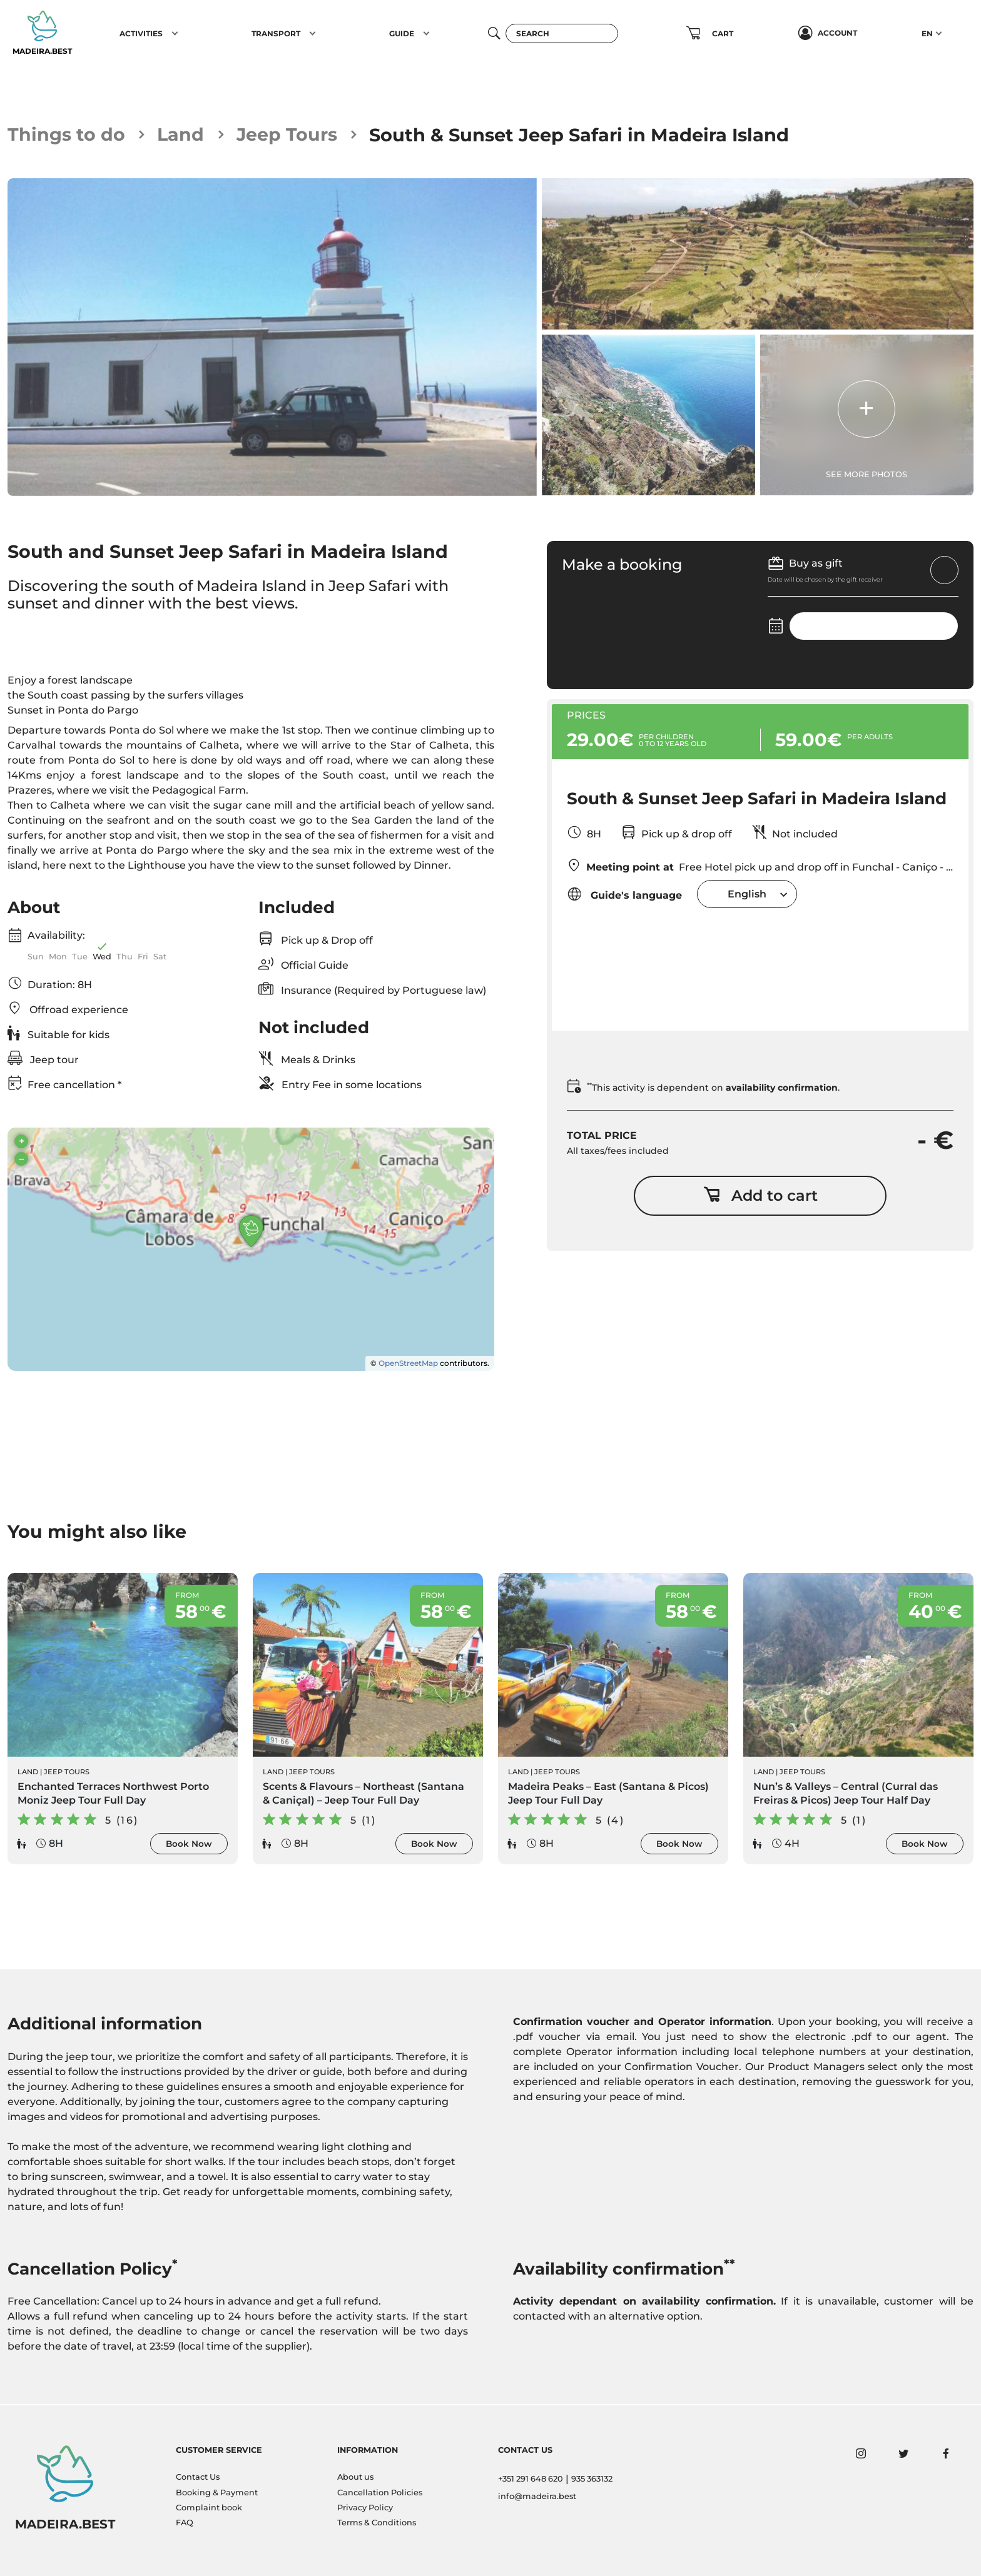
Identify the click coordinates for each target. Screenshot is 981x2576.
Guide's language (624, 894)
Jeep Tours (287, 135)
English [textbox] (747, 894)
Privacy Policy (365, 2507)
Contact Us (198, 2477)
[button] (175, 33)
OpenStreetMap (408, 1363)
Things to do (67, 135)
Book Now (189, 1844)
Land (181, 135)
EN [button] (927, 33)
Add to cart (760, 1195)
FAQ (184, 2522)
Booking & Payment (217, 2492)
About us (355, 2477)
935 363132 (591, 2478)
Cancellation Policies (379, 2492)
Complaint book (209, 2507)
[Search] (562, 33)
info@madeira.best (537, 2496)
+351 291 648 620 (530, 2478)
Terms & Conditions (376, 2522)
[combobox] (747, 894)
